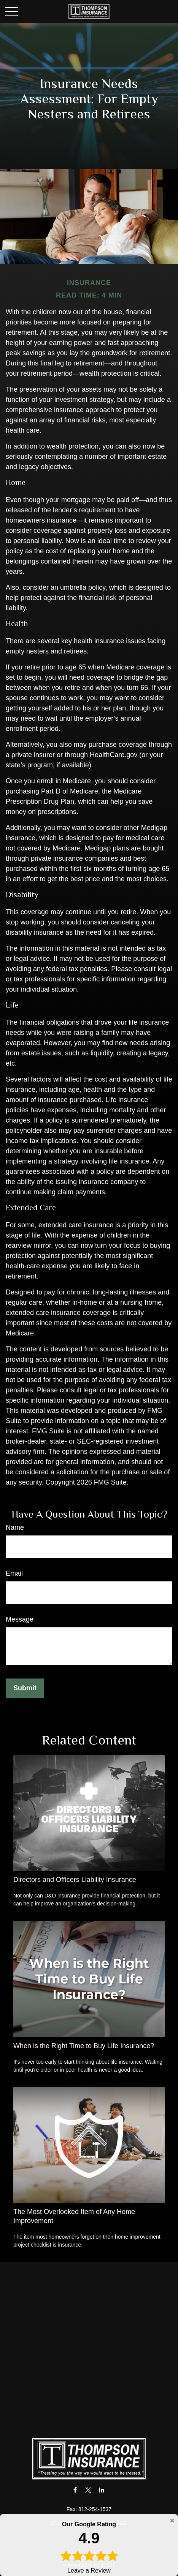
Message (19, 1619)
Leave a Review (89, 2547)
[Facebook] (75, 2490)
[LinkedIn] (101, 2490)
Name (15, 1527)
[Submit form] (25, 1688)
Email (14, 1573)
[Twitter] (88, 2490)
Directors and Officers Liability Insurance (74, 1879)
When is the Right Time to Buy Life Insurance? (83, 2046)
